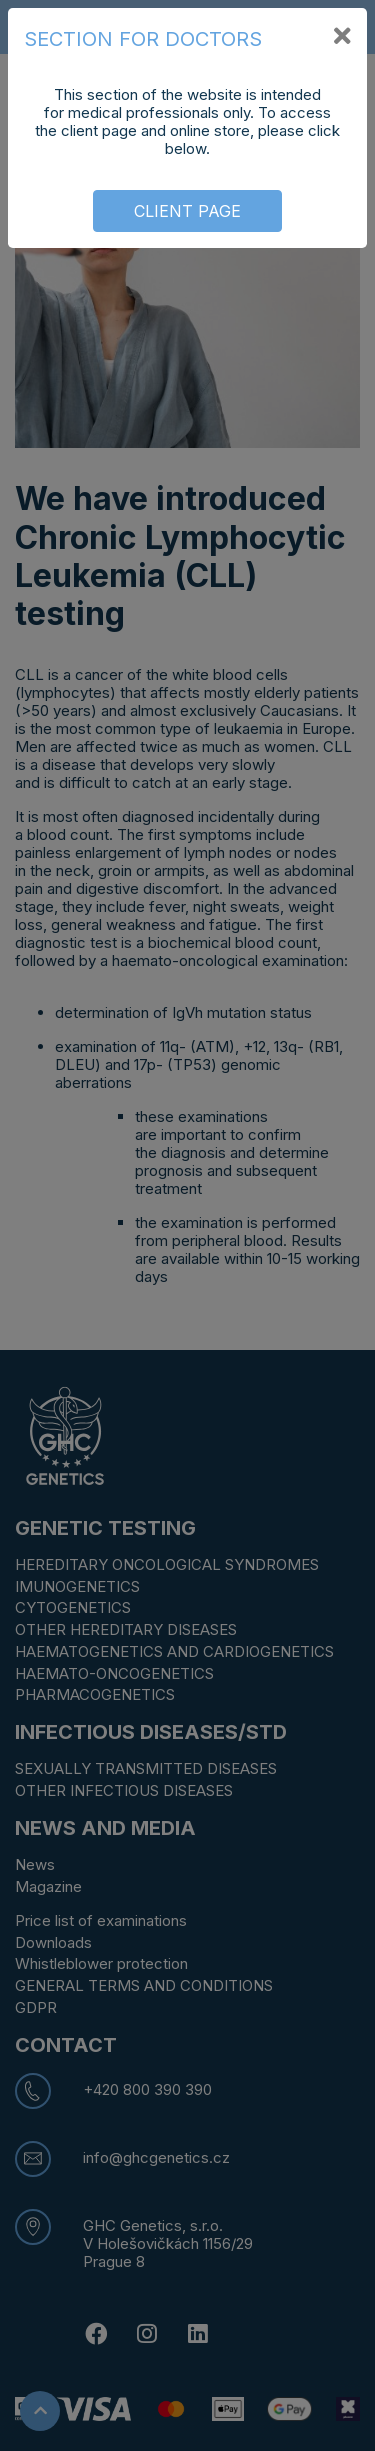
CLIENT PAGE (187, 211)
